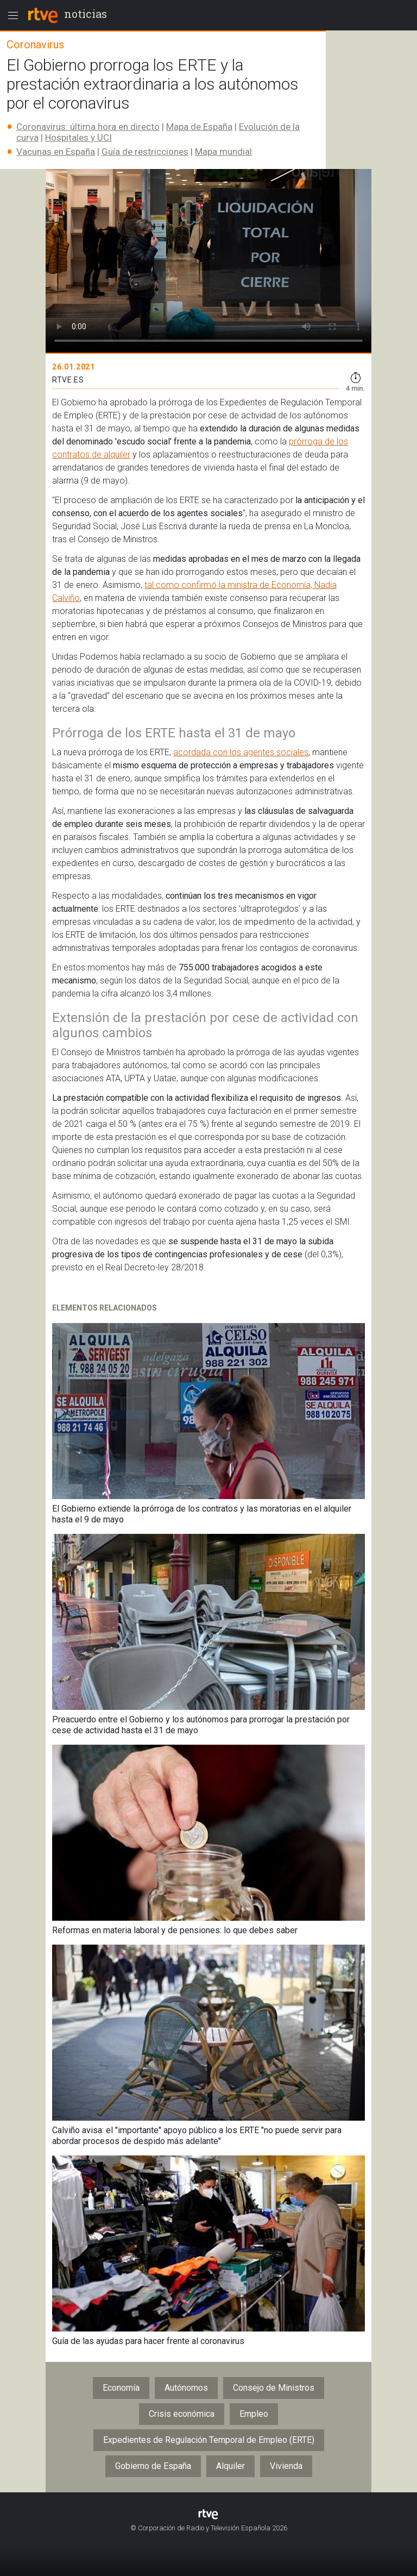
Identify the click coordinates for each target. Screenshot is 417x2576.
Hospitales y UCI (78, 137)
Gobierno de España (153, 2466)
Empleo (253, 2414)
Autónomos (186, 2388)
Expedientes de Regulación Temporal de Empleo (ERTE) (208, 2440)
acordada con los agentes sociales (240, 752)
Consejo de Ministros (273, 2388)
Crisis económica (181, 2414)
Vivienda (286, 2466)
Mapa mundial (223, 151)
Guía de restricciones (145, 151)
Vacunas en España (55, 151)
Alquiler (230, 2466)
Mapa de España (199, 126)
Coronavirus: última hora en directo (88, 126)
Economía (121, 2388)
